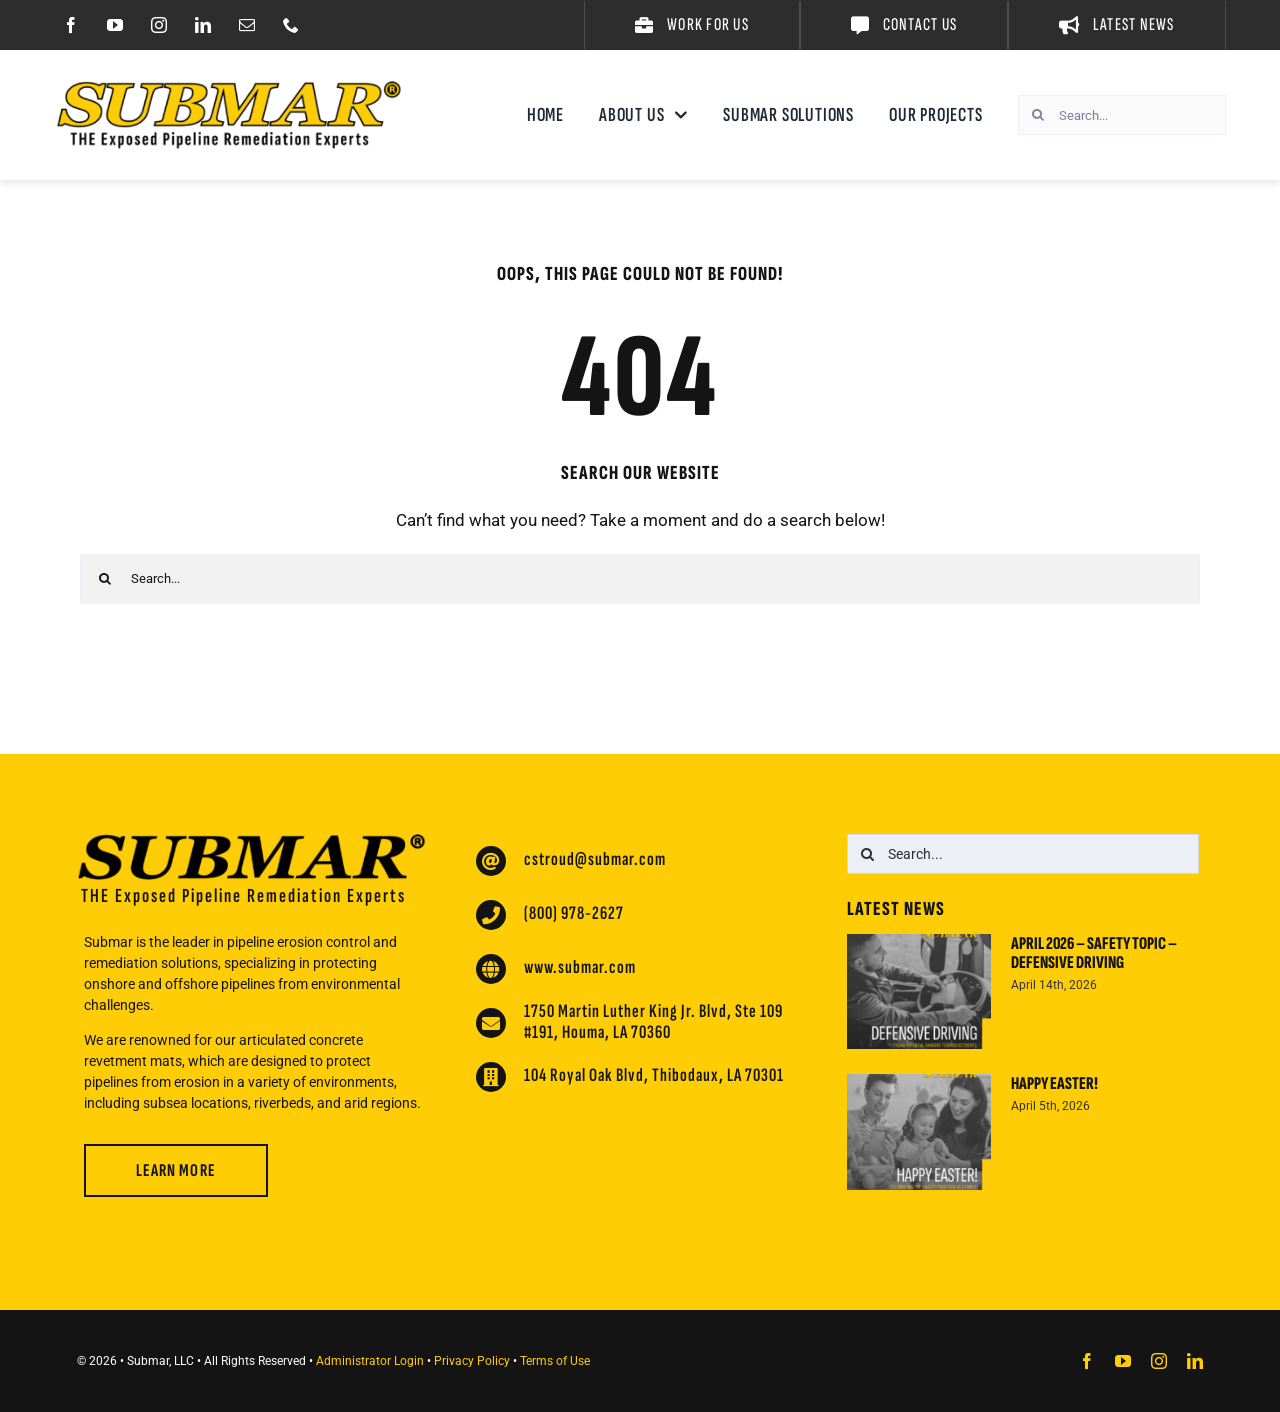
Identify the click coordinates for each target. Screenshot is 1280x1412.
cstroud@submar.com (595, 859)
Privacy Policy (472, 1361)
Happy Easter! (1054, 1083)
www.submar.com (580, 967)
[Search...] (1122, 115)
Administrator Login (370, 1361)
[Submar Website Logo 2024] (229, 89)
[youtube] (115, 25)
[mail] (247, 25)
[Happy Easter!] (919, 1132)
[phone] (291, 25)
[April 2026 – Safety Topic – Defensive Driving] (919, 992)
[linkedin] (203, 25)
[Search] (1038, 115)
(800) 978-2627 (574, 913)
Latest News (896, 909)
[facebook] (71, 25)
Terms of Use (555, 1361)
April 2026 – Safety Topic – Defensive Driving (1094, 953)
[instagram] (159, 25)
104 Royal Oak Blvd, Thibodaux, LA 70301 (654, 1075)
